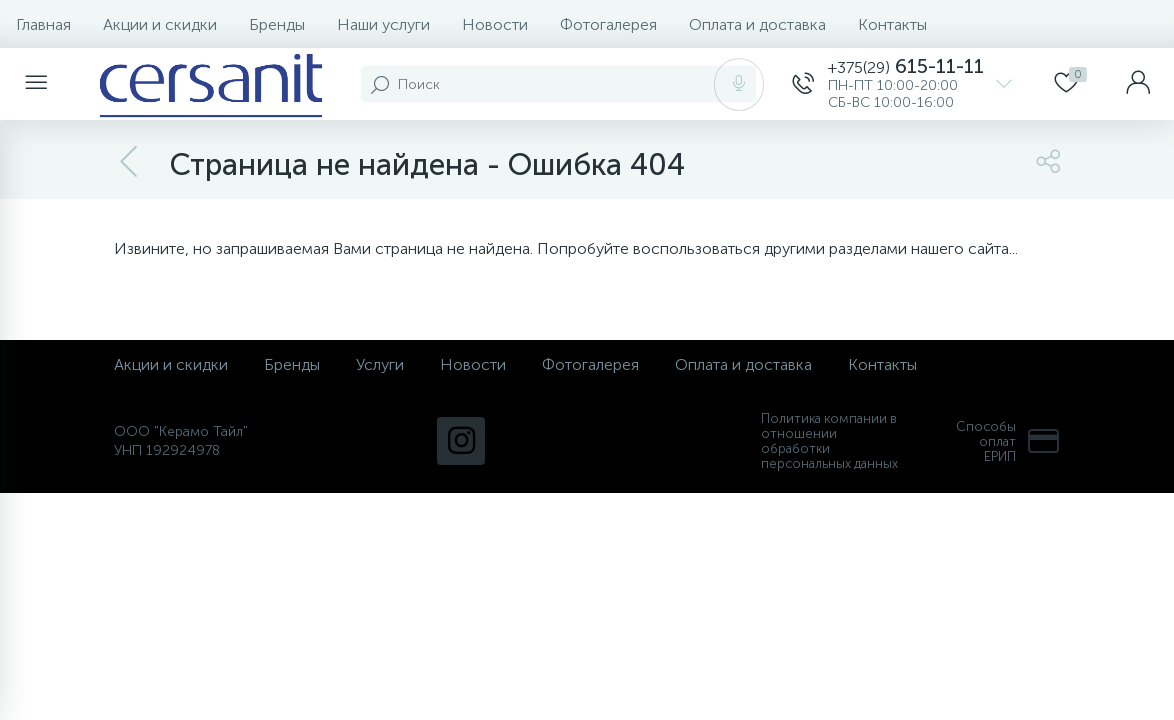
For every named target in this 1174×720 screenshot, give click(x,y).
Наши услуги (383, 24)
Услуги (380, 364)
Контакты (892, 24)
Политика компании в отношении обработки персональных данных (829, 441)
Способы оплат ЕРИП (1008, 441)
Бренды (277, 24)
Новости (495, 24)
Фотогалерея (608, 24)
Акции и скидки (160, 24)
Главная (43, 24)
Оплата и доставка (757, 24)
